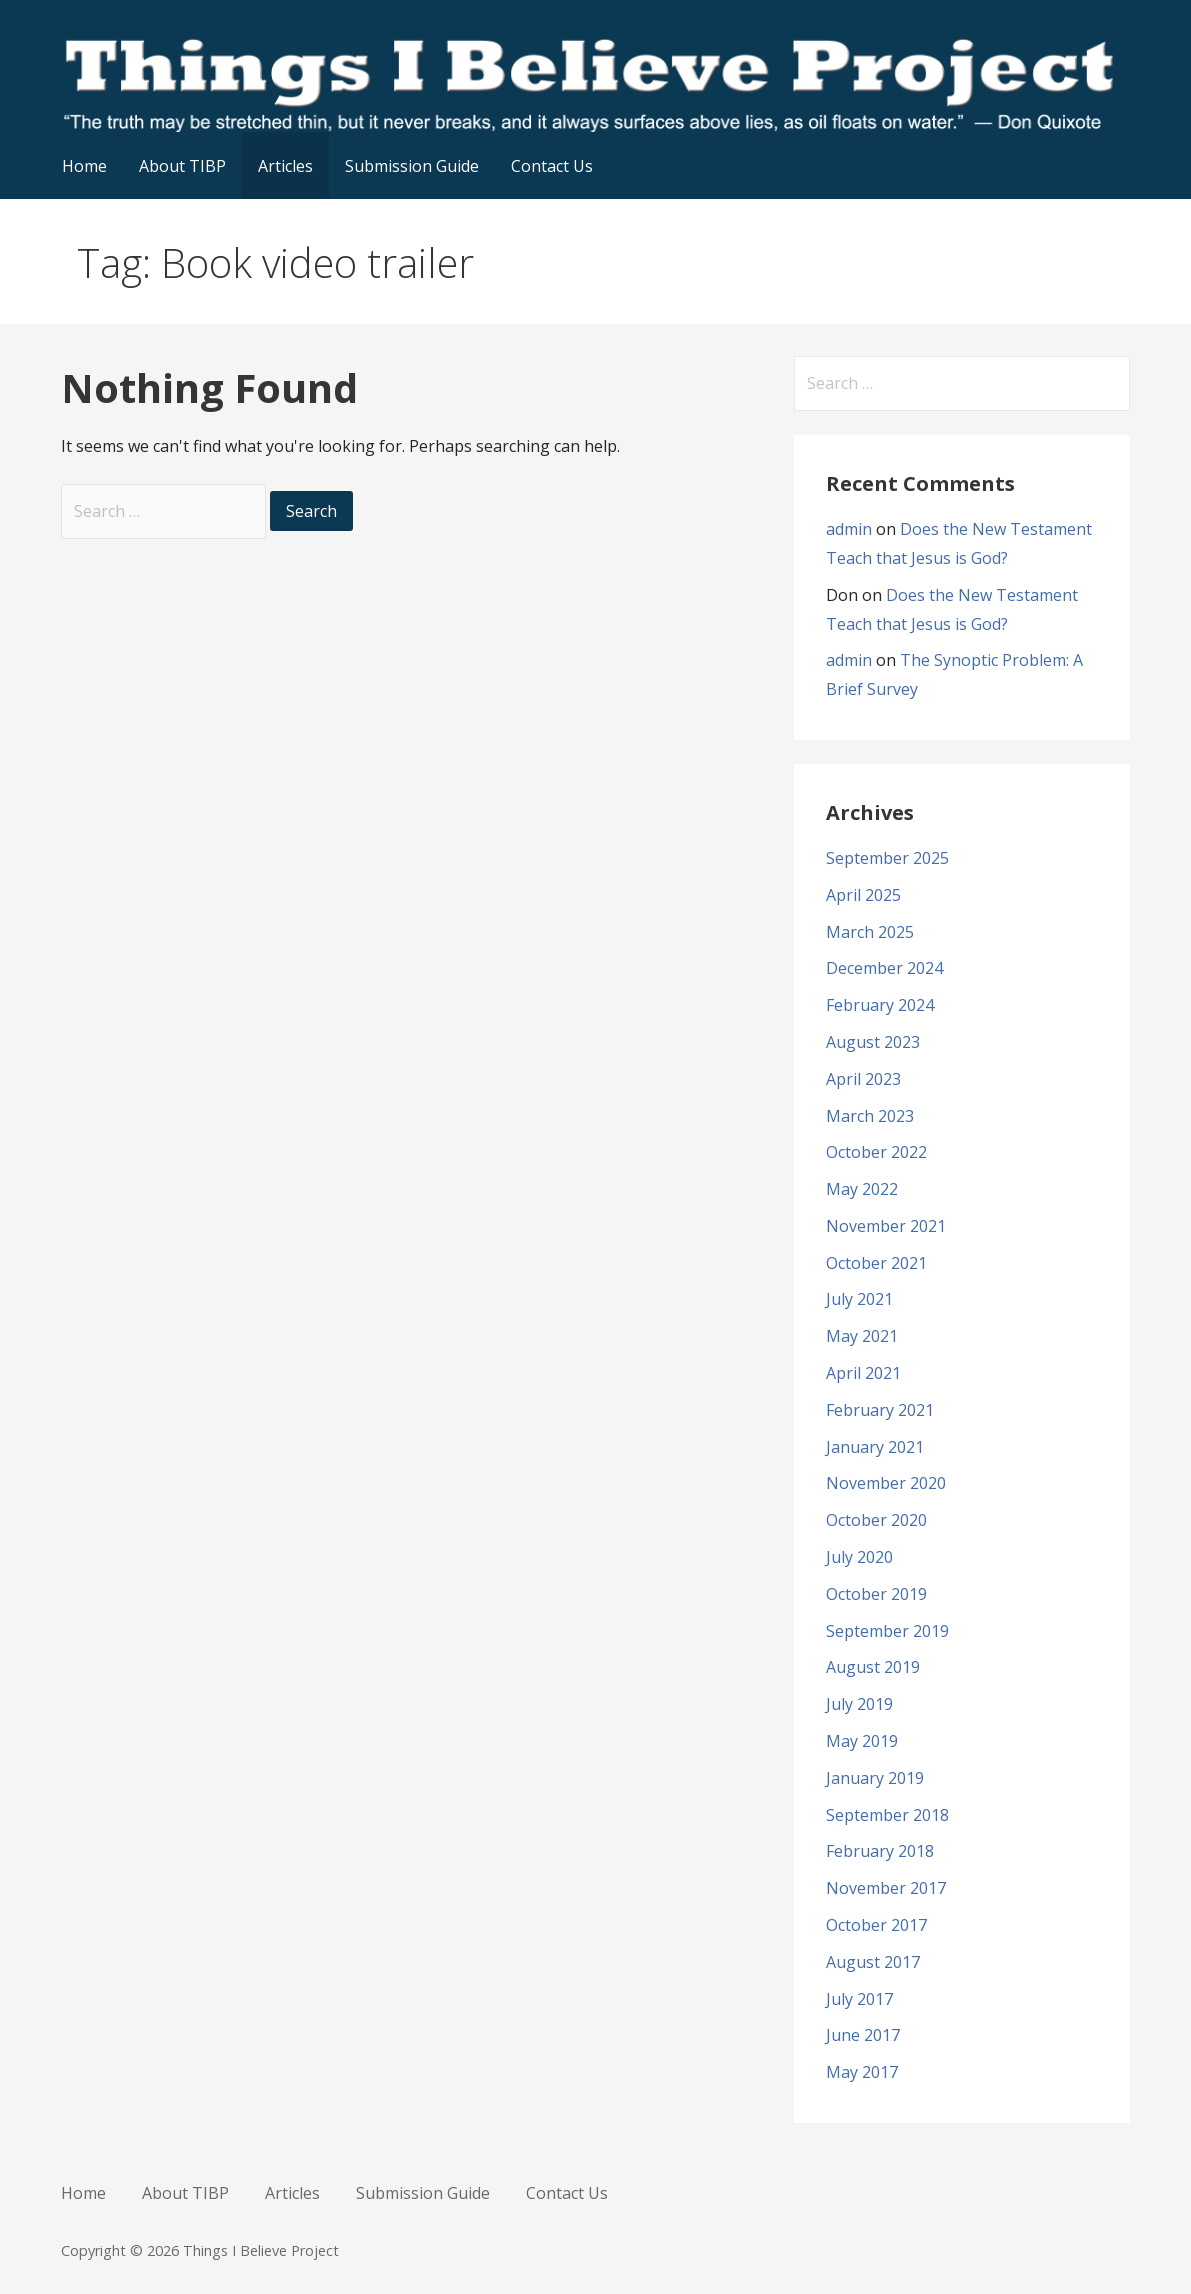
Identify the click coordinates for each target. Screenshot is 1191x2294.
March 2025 (870, 932)
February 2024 (880, 1005)
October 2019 (876, 1594)
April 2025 (863, 895)
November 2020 (886, 1483)
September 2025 (887, 858)
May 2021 (862, 1336)
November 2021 (886, 1226)
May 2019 (862, 1741)
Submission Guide (412, 166)
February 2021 (880, 1410)
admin (849, 529)
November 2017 (886, 1888)
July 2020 (859, 1557)
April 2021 (863, 1373)
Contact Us (552, 166)
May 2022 (862, 1189)
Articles (285, 166)
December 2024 (884, 968)
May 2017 (862, 2072)
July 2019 (859, 1704)
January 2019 (875, 1778)
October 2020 (876, 1520)
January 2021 (875, 1447)
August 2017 (873, 1962)
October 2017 (876, 1925)
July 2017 (859, 1999)
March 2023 (870, 1116)
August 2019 (873, 1667)
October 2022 (876, 1152)
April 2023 (863, 1079)
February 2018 (880, 1851)
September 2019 (887, 1631)
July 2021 (859, 1299)
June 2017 (863, 2035)
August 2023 (873, 1042)
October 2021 (876, 1263)
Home (84, 166)
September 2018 (887, 1815)
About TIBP (182, 166)
